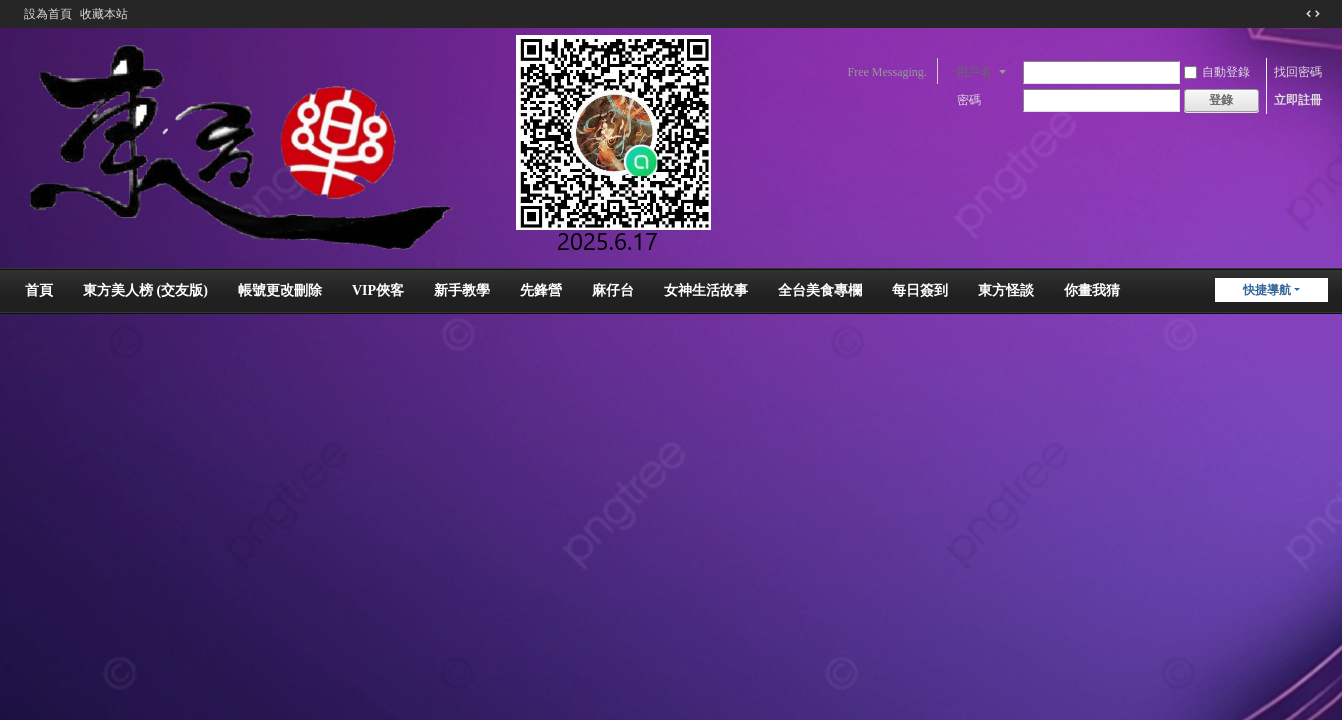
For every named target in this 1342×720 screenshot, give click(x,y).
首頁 (39, 290)
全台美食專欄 (820, 290)
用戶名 (974, 72)
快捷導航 (1267, 290)
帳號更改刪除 (280, 290)
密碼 (969, 100)
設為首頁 (48, 14)
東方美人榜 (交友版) (145, 290)
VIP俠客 (378, 290)
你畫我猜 (1092, 290)
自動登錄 (1217, 72)
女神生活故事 (706, 290)
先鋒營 (541, 290)
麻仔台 (613, 290)
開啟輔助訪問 (1294, 14)
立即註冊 (1298, 100)
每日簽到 (920, 290)
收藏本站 (104, 14)
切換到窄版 (1313, 14)
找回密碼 (1298, 72)
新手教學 (462, 290)
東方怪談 (1006, 290)
